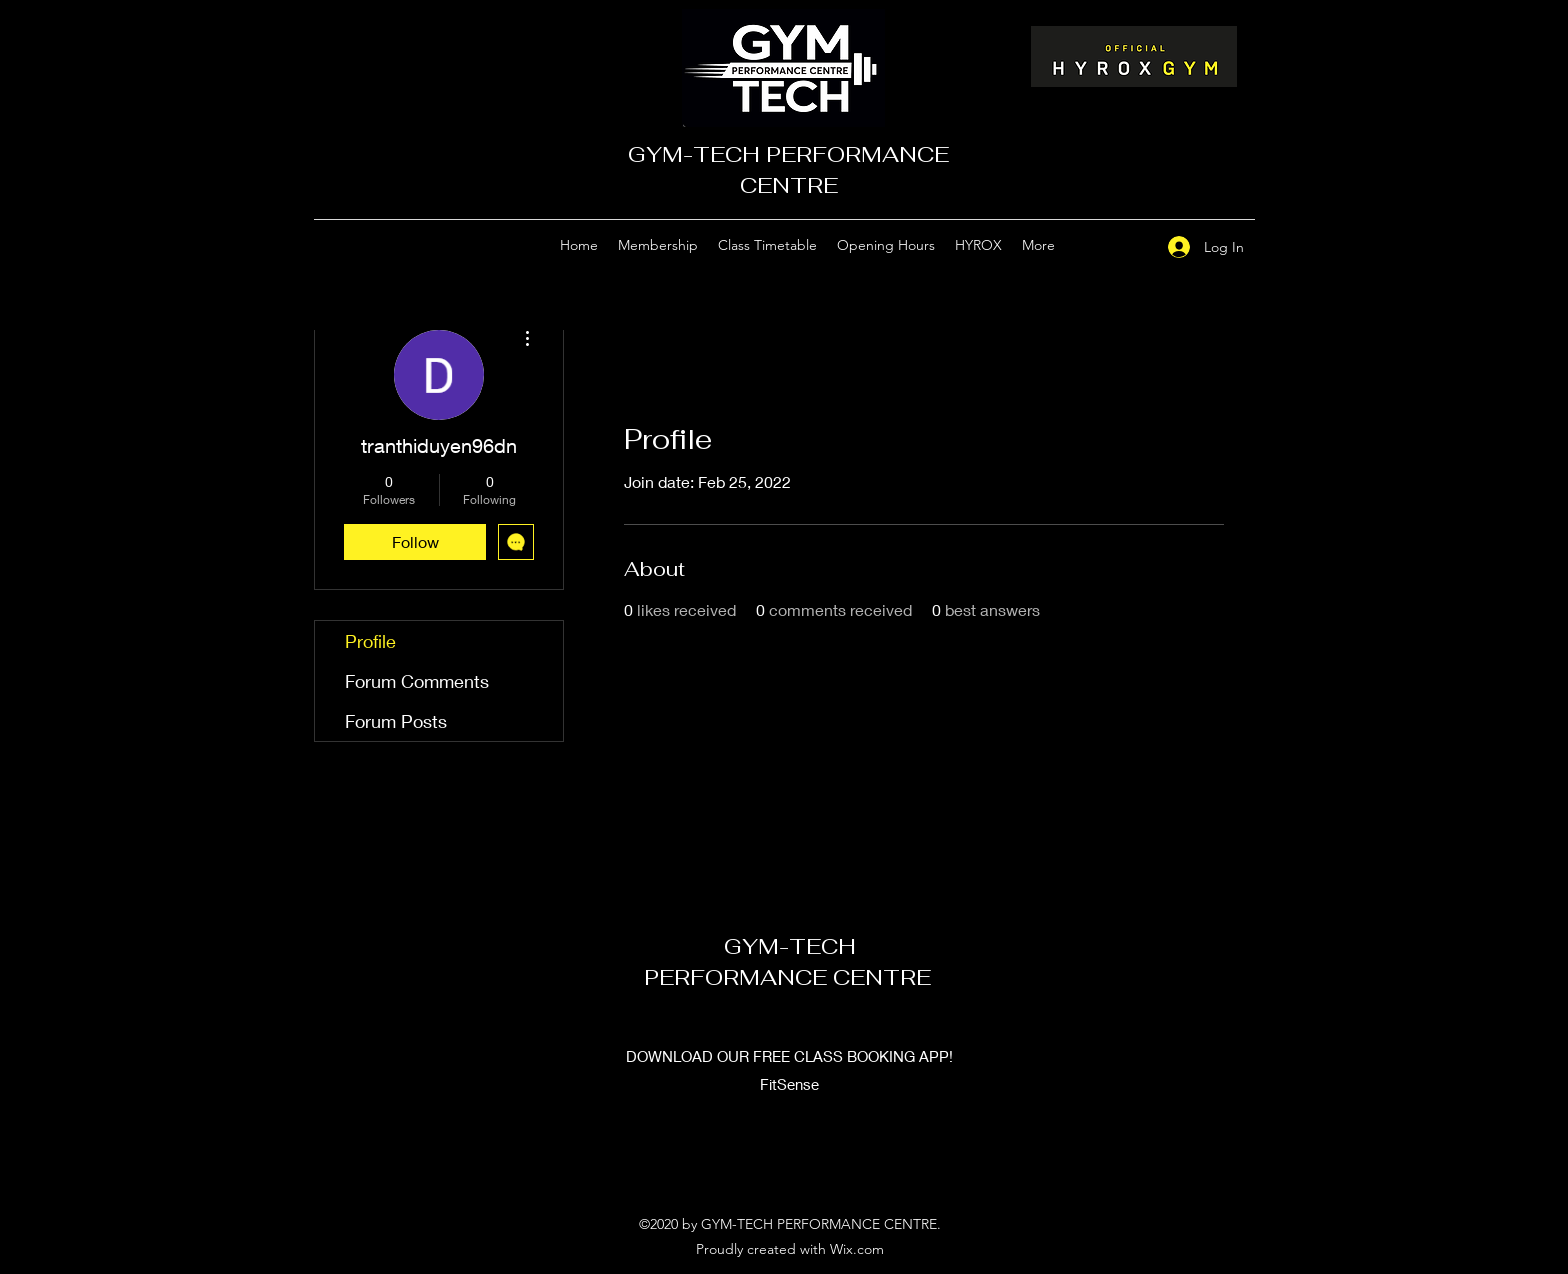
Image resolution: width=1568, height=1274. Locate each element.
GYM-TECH (790, 946)
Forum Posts (396, 721)
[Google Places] (1097, 246)
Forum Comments (417, 681)
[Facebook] (1127, 246)
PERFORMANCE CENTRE (790, 977)
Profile (370, 641)
